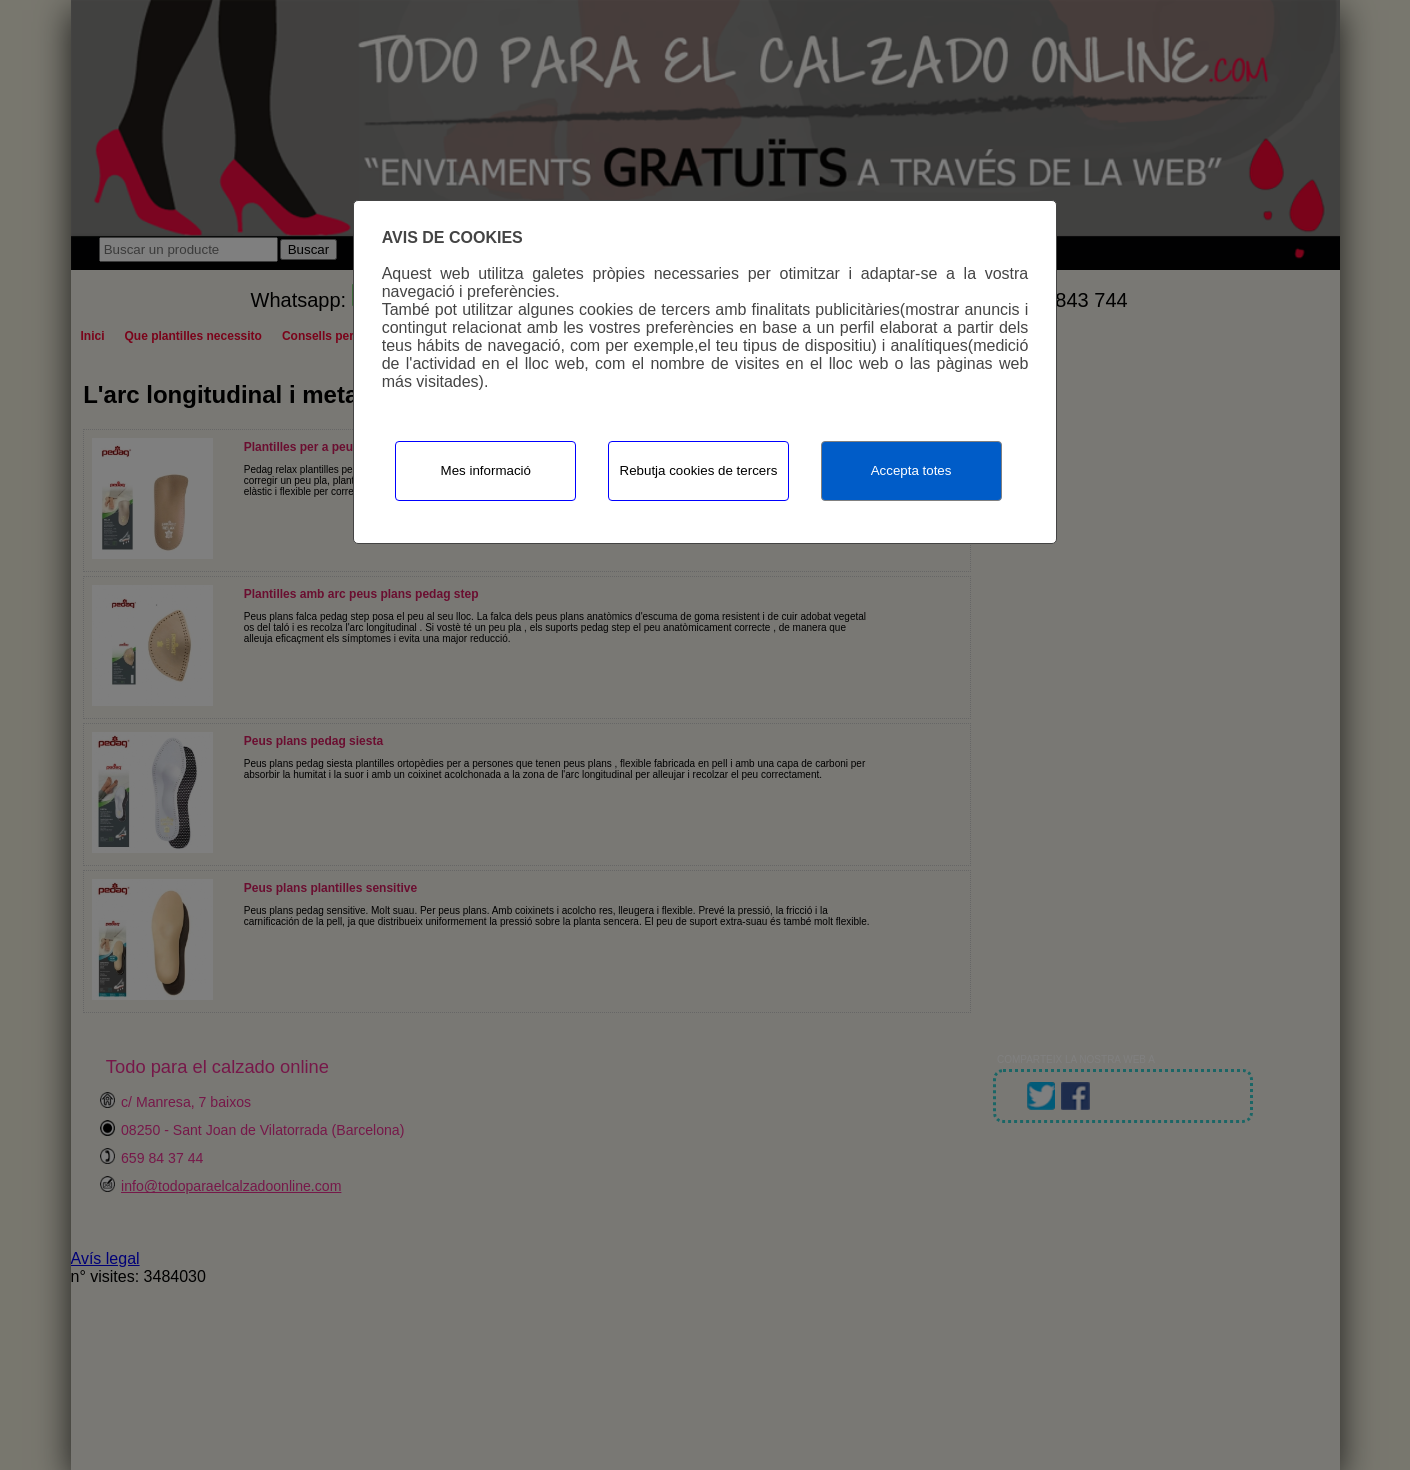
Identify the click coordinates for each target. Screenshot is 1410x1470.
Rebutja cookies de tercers (699, 470)
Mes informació (486, 470)
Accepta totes (911, 470)
